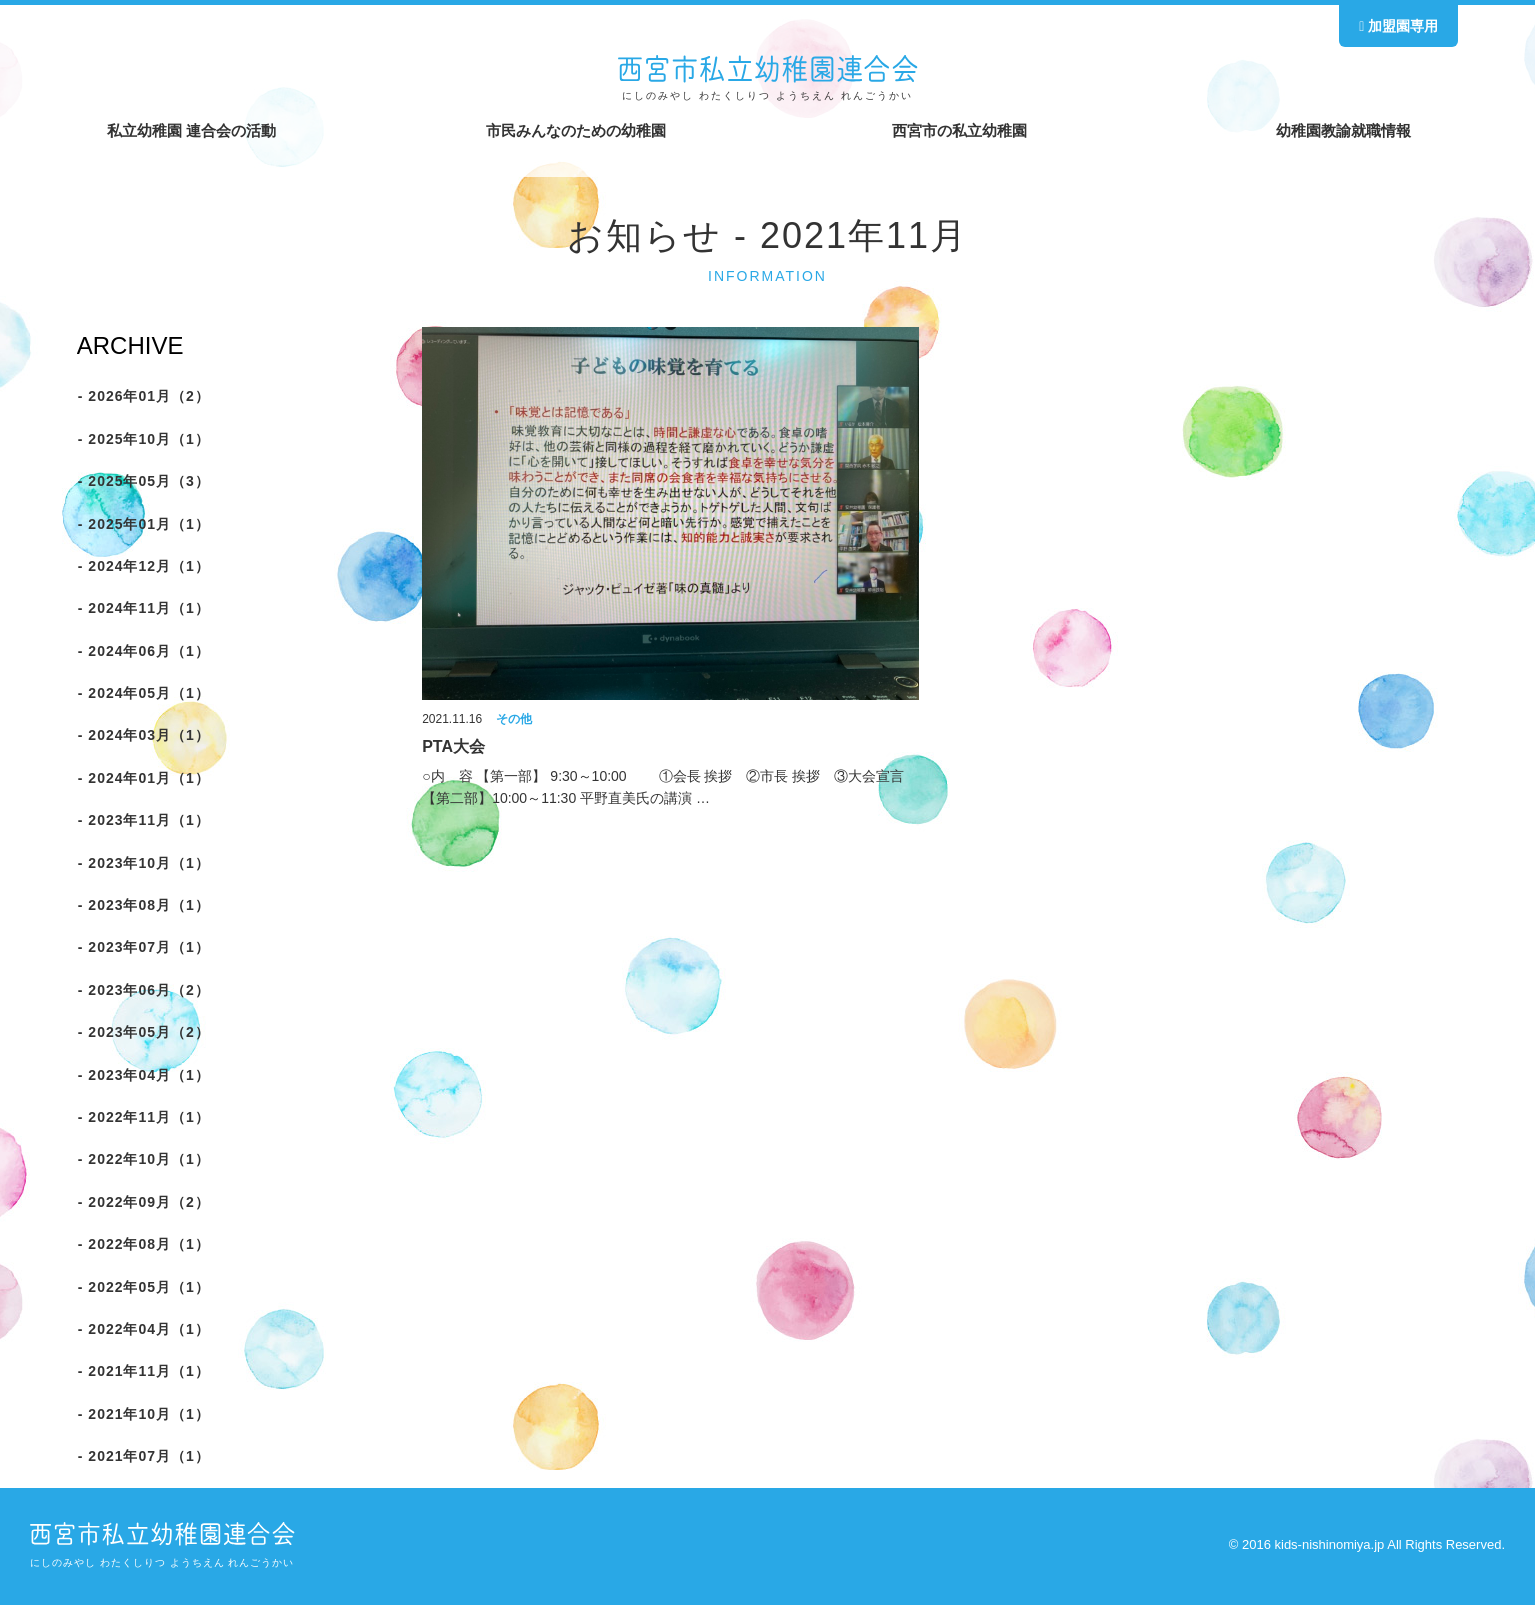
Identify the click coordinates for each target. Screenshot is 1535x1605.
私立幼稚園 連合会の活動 (191, 130)
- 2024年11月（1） (143, 608)
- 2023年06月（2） (143, 990)
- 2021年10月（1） (143, 1414)
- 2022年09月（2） (143, 1202)
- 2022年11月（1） (143, 1117)
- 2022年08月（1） (143, 1244)
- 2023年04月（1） (143, 1075)
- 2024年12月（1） (143, 566)
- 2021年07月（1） (143, 1456)
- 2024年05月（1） (143, 693)
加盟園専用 (1398, 26)
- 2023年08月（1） (143, 905)
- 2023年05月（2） (143, 1032)
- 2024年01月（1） (143, 778)
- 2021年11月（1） (143, 1371)
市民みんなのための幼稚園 (576, 130)
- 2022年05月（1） (143, 1287)
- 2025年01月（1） (143, 524)
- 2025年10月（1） (143, 439)
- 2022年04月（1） (143, 1329)
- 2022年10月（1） (143, 1159)
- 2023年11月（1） (143, 820)
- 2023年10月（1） (143, 863)
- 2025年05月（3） (143, 481)
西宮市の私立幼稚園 (959, 130)
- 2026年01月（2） (143, 396)
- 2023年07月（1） (143, 947)
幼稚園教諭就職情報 (1343, 130)
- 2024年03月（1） (143, 736)
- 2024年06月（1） (143, 651)
